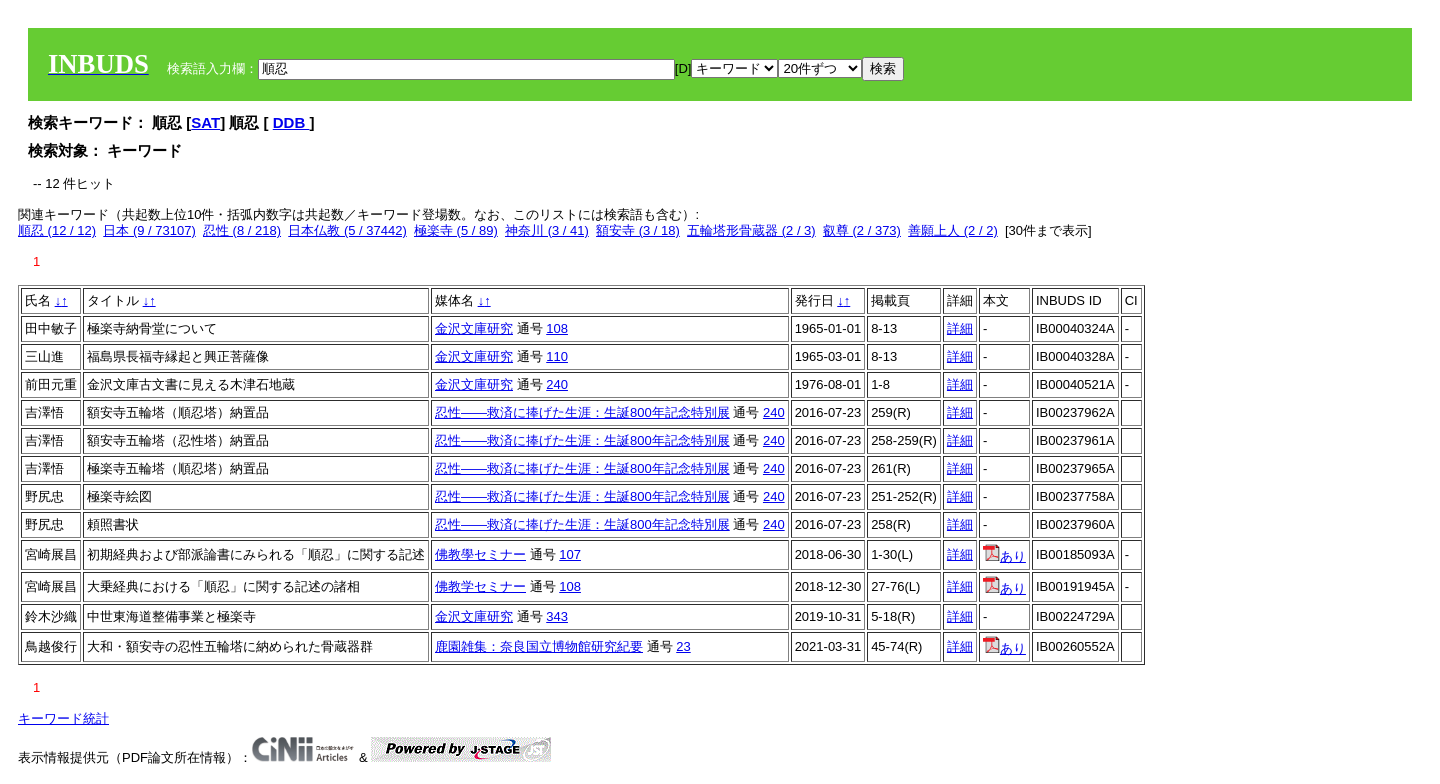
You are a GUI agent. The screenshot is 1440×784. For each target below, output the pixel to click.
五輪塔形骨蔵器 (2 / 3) (751, 230)
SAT (205, 122)
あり (1004, 556)
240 (557, 384)
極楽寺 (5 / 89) (456, 230)
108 (557, 328)
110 (557, 356)
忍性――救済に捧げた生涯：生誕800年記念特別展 (582, 412)
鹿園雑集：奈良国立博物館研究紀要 (539, 646)
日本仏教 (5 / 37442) (347, 230)
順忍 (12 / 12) (57, 230)
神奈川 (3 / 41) (547, 230)
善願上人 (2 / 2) (953, 230)
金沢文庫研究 (474, 328)
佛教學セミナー (480, 554)
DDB (291, 122)
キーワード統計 (63, 718)
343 (557, 616)
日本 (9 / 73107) (149, 230)
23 (683, 646)
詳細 (960, 328)
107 (570, 554)
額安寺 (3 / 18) (638, 230)
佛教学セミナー (480, 586)
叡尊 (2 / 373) (862, 230)
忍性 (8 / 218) (242, 230)
